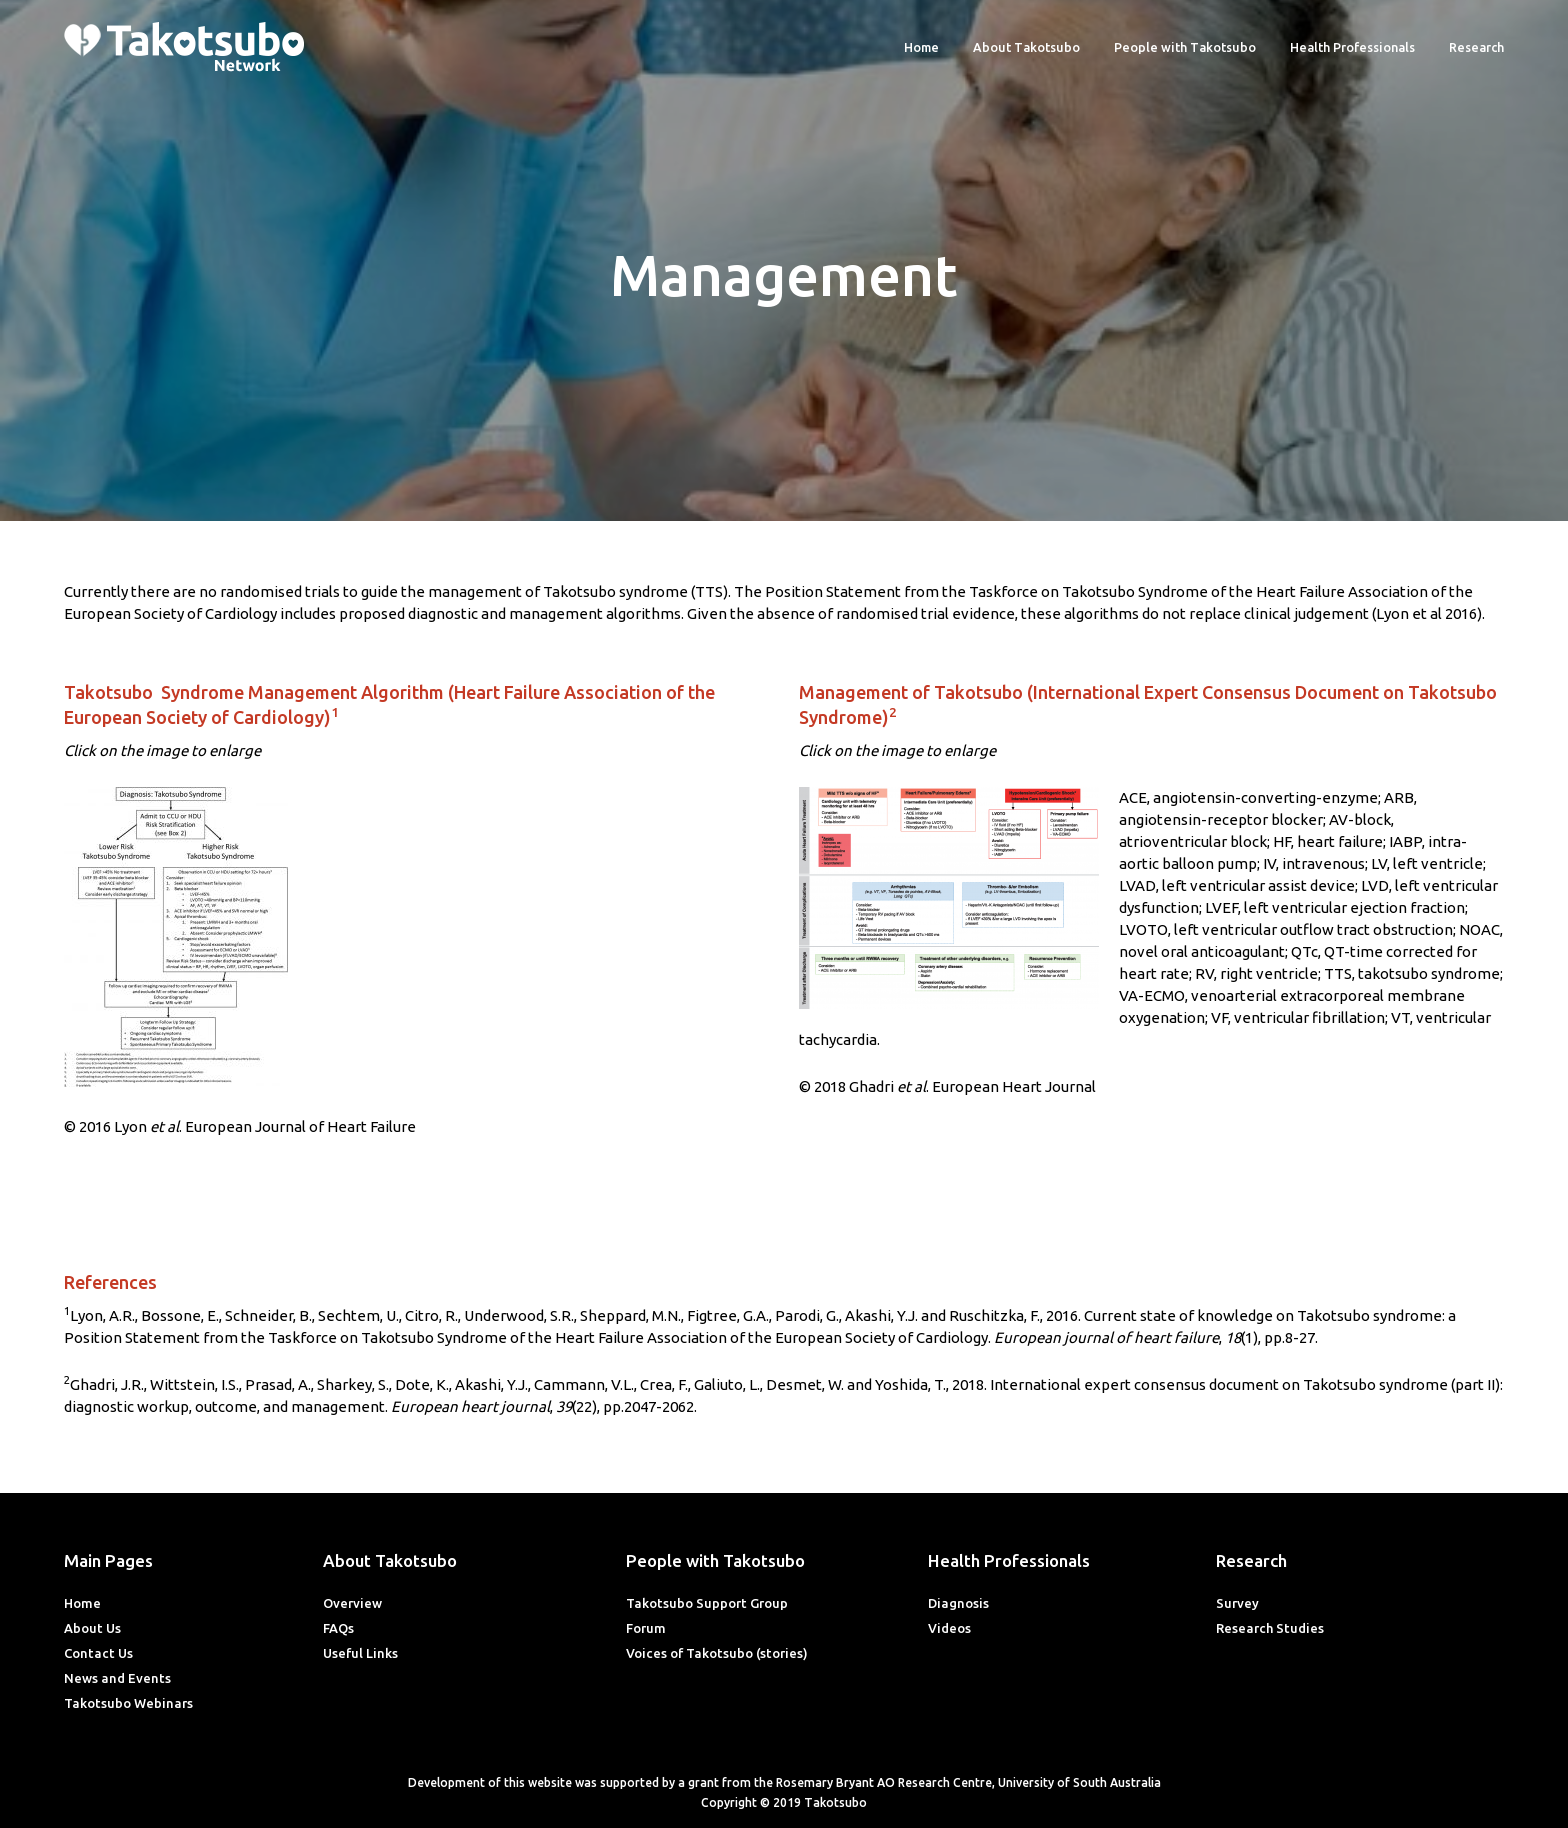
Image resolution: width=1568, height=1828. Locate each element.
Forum (646, 1628)
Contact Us (98, 1653)
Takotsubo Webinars (128, 1703)
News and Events (117, 1678)
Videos (949, 1628)
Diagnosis (958, 1603)
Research (1476, 47)
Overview (352, 1603)
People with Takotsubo (1185, 47)
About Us (92, 1628)
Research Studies (1270, 1628)
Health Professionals (1352, 47)
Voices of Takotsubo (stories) (717, 1653)
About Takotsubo (1026, 47)
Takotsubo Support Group (707, 1603)
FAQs (338, 1628)
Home (921, 47)
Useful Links (360, 1653)
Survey (1237, 1603)
